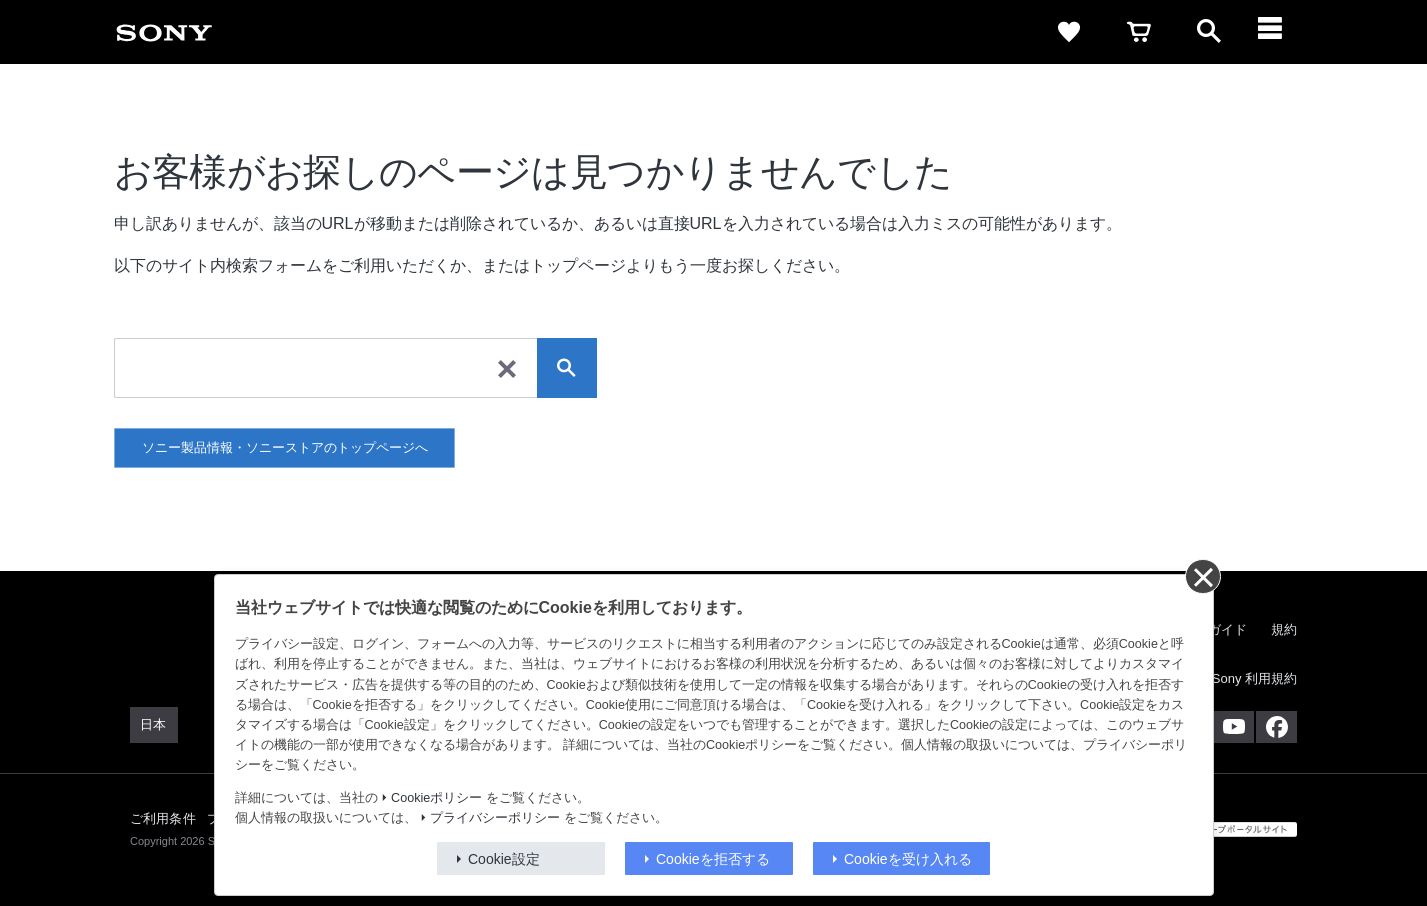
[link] (164, 32)
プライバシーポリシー (495, 818)
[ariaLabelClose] (1279, 32)
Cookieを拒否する (713, 859)
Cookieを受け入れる (908, 859)
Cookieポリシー (436, 798)
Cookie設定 (504, 859)
